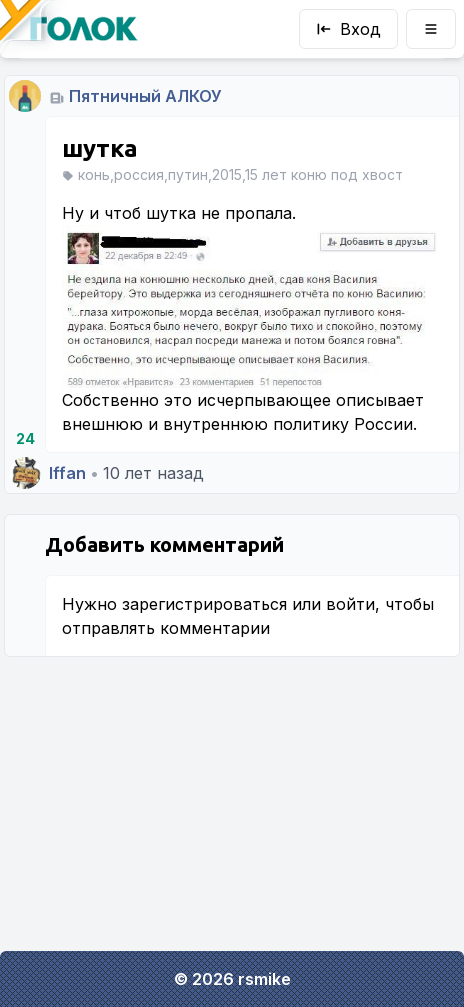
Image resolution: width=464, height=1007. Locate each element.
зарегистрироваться (204, 604)
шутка (100, 148)
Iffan (67, 473)
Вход (348, 29)
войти (350, 604)
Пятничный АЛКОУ (145, 96)
